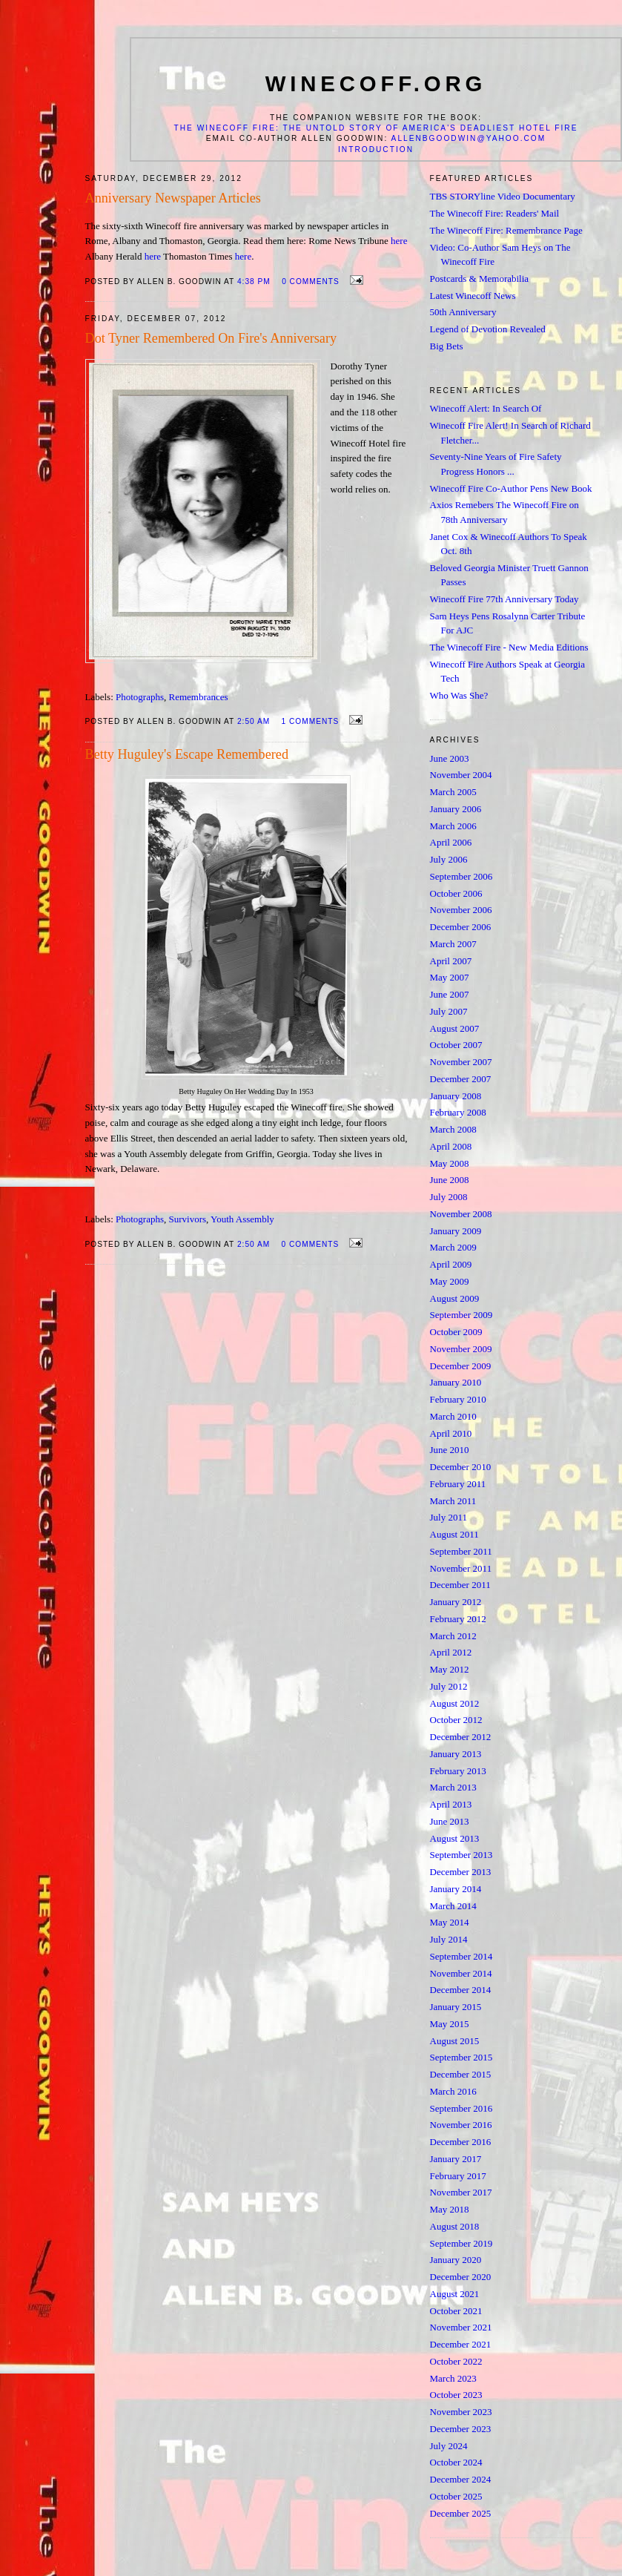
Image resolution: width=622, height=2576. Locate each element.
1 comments (311, 721)
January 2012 (456, 1601)
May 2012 (449, 1669)
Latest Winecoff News (473, 295)
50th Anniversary (463, 311)
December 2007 (461, 1078)
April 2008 (451, 1146)
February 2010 (458, 1399)
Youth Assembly (242, 1219)
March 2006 (453, 825)
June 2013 (449, 1821)
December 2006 (461, 926)
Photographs (140, 696)
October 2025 (456, 2496)
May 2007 (449, 977)
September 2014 (461, 1956)
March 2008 (453, 1129)
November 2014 (461, 1973)
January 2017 (456, 2158)
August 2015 (455, 2040)
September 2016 (461, 2108)
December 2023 (461, 2428)
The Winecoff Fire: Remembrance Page (506, 230)
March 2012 (453, 1635)
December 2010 (461, 1466)
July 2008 (449, 1196)
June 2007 (449, 994)
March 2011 (453, 1500)
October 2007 (456, 1044)
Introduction (376, 149)
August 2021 (455, 2293)
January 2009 (456, 1230)
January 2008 (456, 1095)
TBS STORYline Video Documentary (502, 196)
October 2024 (456, 2462)
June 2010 (449, 1449)
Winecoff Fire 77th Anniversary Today (504, 599)
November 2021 (461, 2327)
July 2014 (449, 1939)
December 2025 (461, 2513)
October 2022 (456, 2361)
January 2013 (456, 1753)
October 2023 (456, 2394)
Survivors (188, 1219)
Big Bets (446, 346)
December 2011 (460, 1584)
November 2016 (461, 2124)
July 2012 (449, 1686)
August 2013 (455, 1838)
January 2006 (456, 808)
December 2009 (461, 1365)
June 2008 (449, 1179)
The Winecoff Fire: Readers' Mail (495, 213)
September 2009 (461, 1314)
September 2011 (461, 1551)
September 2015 (461, 2057)
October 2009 (456, 1331)
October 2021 (456, 2310)
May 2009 (449, 1281)
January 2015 (456, 2006)
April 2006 (451, 842)
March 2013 (453, 1787)
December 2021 (461, 2344)
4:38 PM (254, 281)
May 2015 (449, 2023)
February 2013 (458, 1770)
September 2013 (461, 1854)
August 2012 (455, 1703)
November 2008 (461, 1213)
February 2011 (458, 1483)
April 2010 (451, 1433)
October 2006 (456, 893)
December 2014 (461, 1989)
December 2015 (461, 2074)
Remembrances (198, 696)
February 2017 (458, 2175)
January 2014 (456, 1888)
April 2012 (451, 1652)
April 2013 (451, 1804)
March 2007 (453, 943)
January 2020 (456, 2259)
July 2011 (448, 1517)
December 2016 (461, 2141)
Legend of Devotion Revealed (488, 329)
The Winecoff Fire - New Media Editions (509, 647)
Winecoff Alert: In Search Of (486, 408)
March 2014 (453, 1905)
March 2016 (453, 2091)
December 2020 (461, 2276)
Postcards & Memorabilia (479, 278)
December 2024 (461, 2479)
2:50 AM (253, 721)
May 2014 (449, 1922)
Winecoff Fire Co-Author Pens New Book (511, 488)
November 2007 (461, 1061)
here (399, 240)
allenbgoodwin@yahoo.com (468, 138)
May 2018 (449, 2209)
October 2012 (456, 1719)
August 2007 (455, 1028)
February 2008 (458, 1112)
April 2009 (451, 1264)
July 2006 (449, 859)
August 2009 (455, 1298)
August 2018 (455, 2226)
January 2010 (456, 1382)
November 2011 (461, 1568)
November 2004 (461, 774)
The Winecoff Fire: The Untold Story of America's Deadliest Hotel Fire (376, 128)
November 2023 (461, 2411)
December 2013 (461, 1871)
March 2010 (453, 1416)
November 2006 (461, 909)
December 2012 (461, 1736)
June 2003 (449, 758)
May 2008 (449, 1163)
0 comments (311, 281)
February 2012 (458, 1618)
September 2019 (461, 2243)
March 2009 (453, 1247)
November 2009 (461, 1348)
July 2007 (449, 1011)
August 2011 (454, 1534)
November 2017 (461, 2192)
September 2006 (461, 876)
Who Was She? (459, 695)
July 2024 (449, 2445)
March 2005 (453, 791)
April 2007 (451, 960)
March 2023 (453, 2378)
